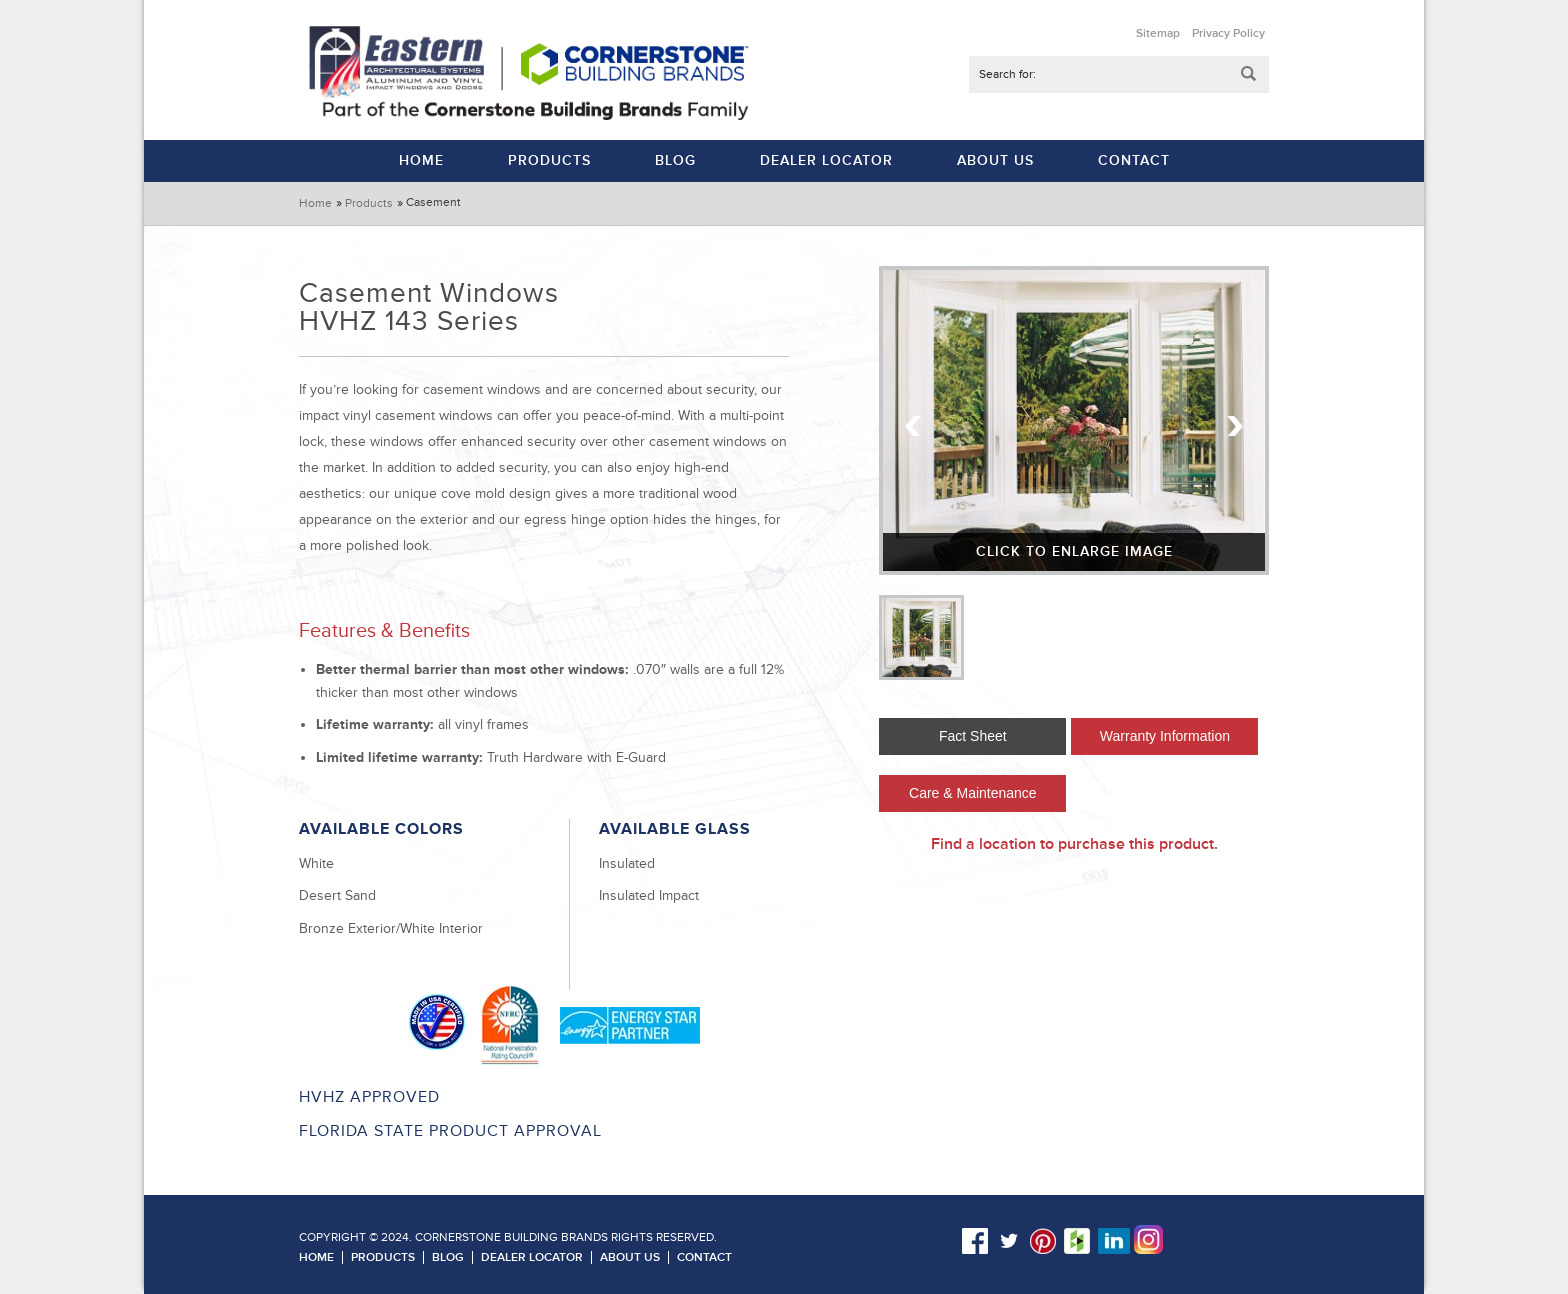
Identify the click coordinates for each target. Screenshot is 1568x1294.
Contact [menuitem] (1134, 160)
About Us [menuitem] (995, 160)
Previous (914, 426)
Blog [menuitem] (675, 160)
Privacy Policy (1228, 33)
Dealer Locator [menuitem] (826, 160)
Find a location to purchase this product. (1074, 844)
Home (315, 203)
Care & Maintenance (973, 793)
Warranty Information (1165, 736)
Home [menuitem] (421, 160)
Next (1234, 426)
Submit (1249, 74)
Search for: (1007, 74)
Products (369, 203)
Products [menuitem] (549, 160)
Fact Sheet (973, 736)
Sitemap (1158, 33)
